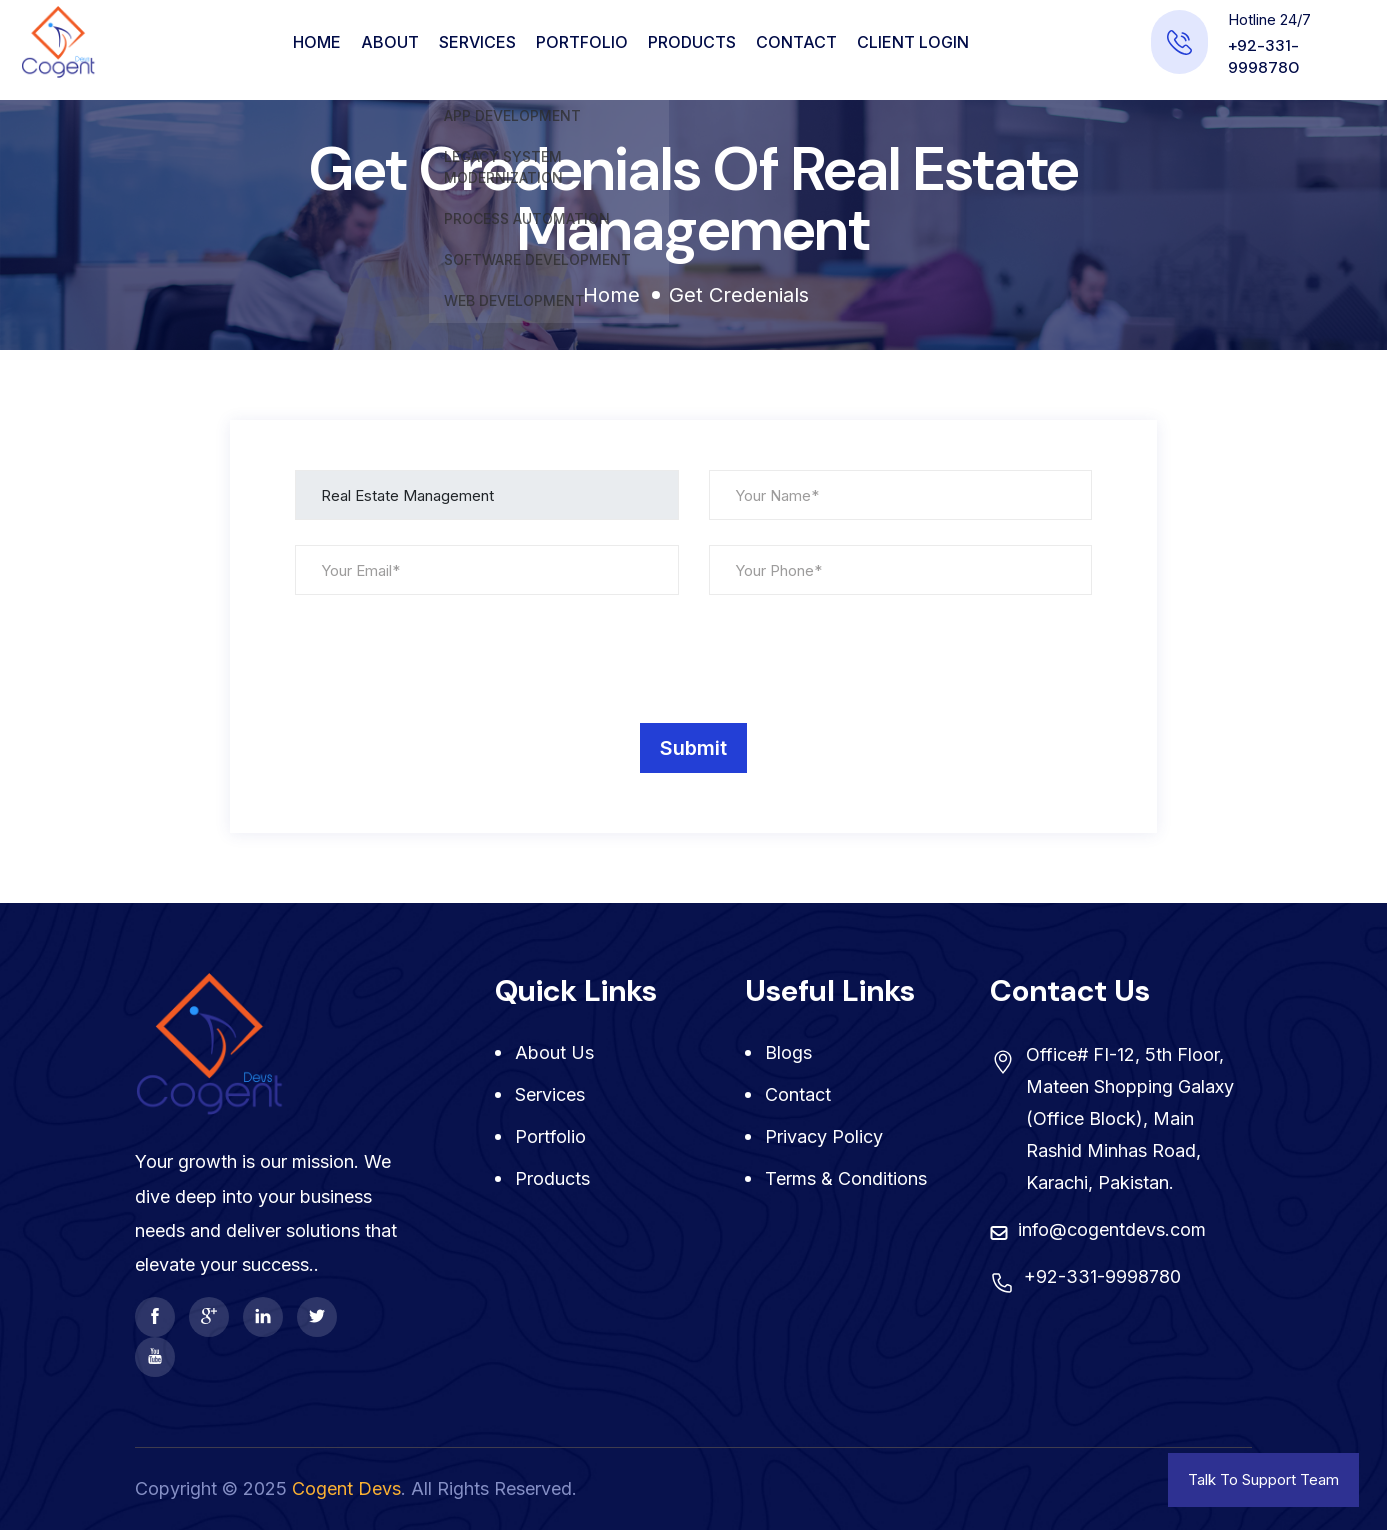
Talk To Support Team (1263, 1479)
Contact (796, 42)
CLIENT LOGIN (913, 42)
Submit (693, 748)
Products (692, 42)
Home (317, 42)
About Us (554, 1052)
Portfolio (582, 42)
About (390, 42)
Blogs (788, 1052)
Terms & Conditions (846, 1178)
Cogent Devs (346, 1488)
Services (477, 42)
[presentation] (447, 659)
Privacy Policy (824, 1136)
